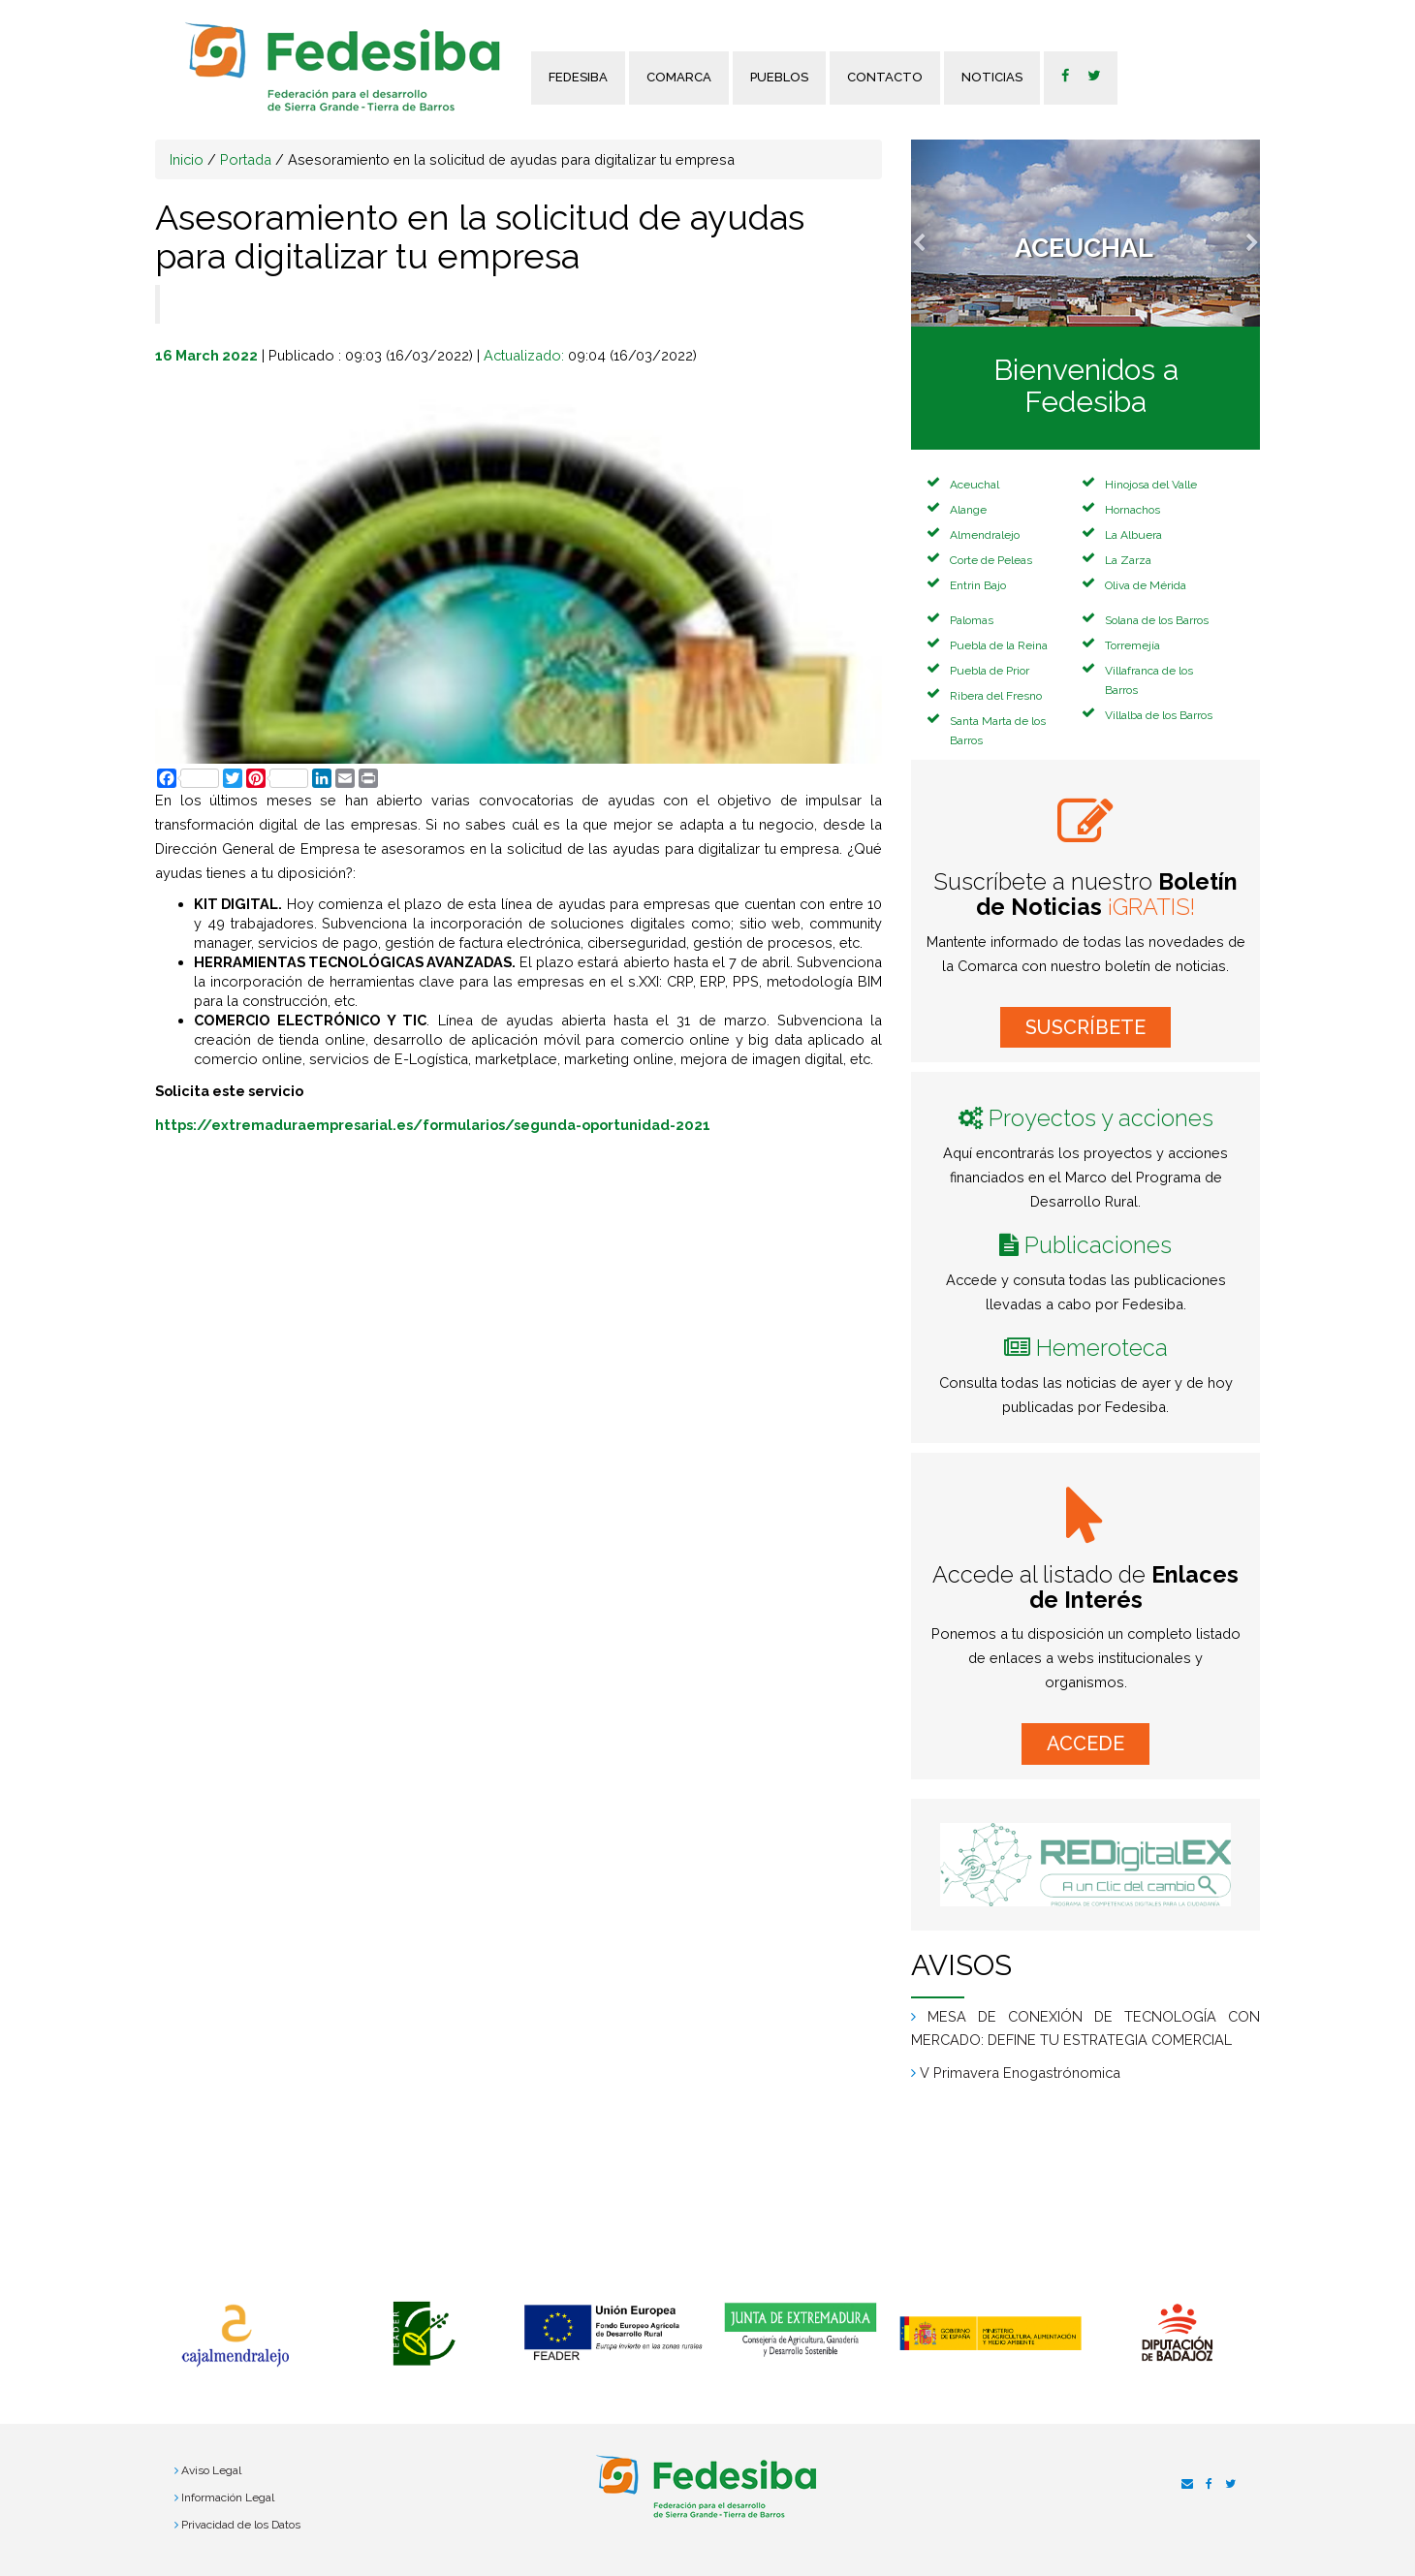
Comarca (678, 77)
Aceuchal (974, 484)
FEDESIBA (578, 77)
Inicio (187, 159)
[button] (937, 233)
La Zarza (1128, 560)
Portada (245, 159)
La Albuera (1133, 535)
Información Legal (227, 2497)
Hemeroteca (1102, 1348)
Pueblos (779, 77)
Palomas (971, 620)
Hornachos (1132, 510)
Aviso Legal (211, 2470)
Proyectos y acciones (1101, 1118)
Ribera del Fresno (996, 696)
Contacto (885, 77)
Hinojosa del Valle (1151, 484)
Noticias (991, 77)
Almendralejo (985, 535)
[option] (235, 2335)
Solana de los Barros (1157, 620)
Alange (968, 510)
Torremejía (1132, 645)
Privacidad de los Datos (240, 2524)
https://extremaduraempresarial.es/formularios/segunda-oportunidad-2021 (432, 1124)
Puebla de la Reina (999, 645)
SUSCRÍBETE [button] (1085, 1027)
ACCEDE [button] (1085, 1743)
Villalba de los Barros (1158, 715)
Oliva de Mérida (1145, 585)
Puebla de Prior (989, 670)
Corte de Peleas (991, 560)
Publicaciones (1098, 1245)
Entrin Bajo (978, 585)
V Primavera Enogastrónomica (1020, 2072)
